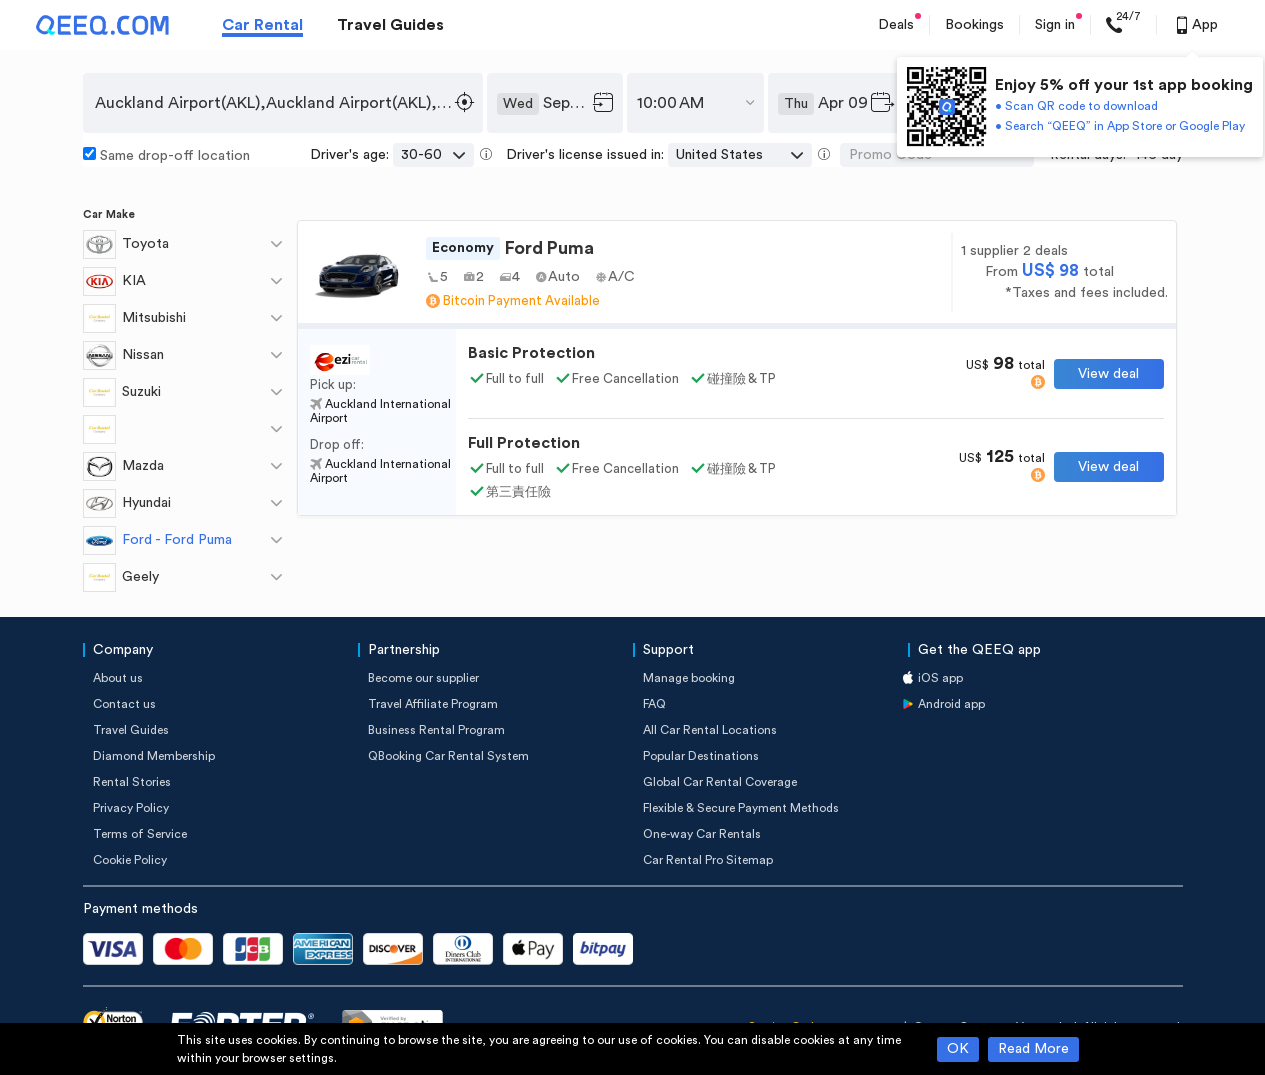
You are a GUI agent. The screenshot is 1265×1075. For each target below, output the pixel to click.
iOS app (940, 678)
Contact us (124, 704)
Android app (951, 704)
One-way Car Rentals (702, 834)
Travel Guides (390, 25)
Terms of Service (140, 834)
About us (118, 678)
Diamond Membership (154, 756)
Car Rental (262, 25)
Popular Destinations (701, 756)
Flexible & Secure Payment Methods (741, 808)
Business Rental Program (436, 730)
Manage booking (689, 678)
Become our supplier (423, 678)
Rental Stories (132, 782)
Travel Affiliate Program (433, 704)
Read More (1033, 1049)
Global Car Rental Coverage (720, 782)
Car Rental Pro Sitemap (708, 860)
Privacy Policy (131, 808)
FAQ (654, 704)
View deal (1108, 374)
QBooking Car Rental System (448, 756)
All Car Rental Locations (710, 730)
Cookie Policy (130, 860)
